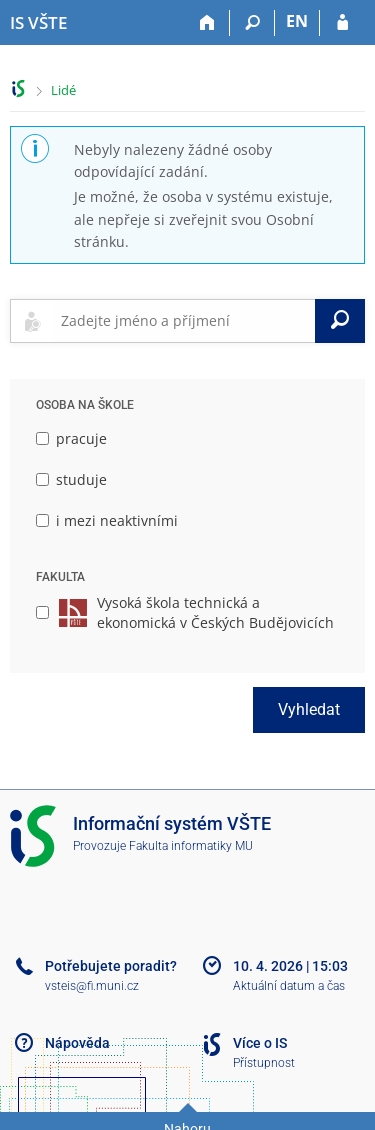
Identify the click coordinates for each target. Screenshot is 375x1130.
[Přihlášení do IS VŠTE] (342, 23)
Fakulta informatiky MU (191, 846)
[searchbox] (184, 321)
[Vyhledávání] (252, 23)
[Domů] (207, 23)
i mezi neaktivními (107, 520)
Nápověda (77, 1043)
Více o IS (260, 1043)
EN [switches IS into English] (297, 21)
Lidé (63, 90)
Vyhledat (309, 709)
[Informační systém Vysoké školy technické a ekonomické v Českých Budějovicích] (38, 23)
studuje (71, 479)
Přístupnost (264, 1063)
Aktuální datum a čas (289, 986)
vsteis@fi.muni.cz (92, 986)
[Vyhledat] (340, 321)
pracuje (71, 438)
